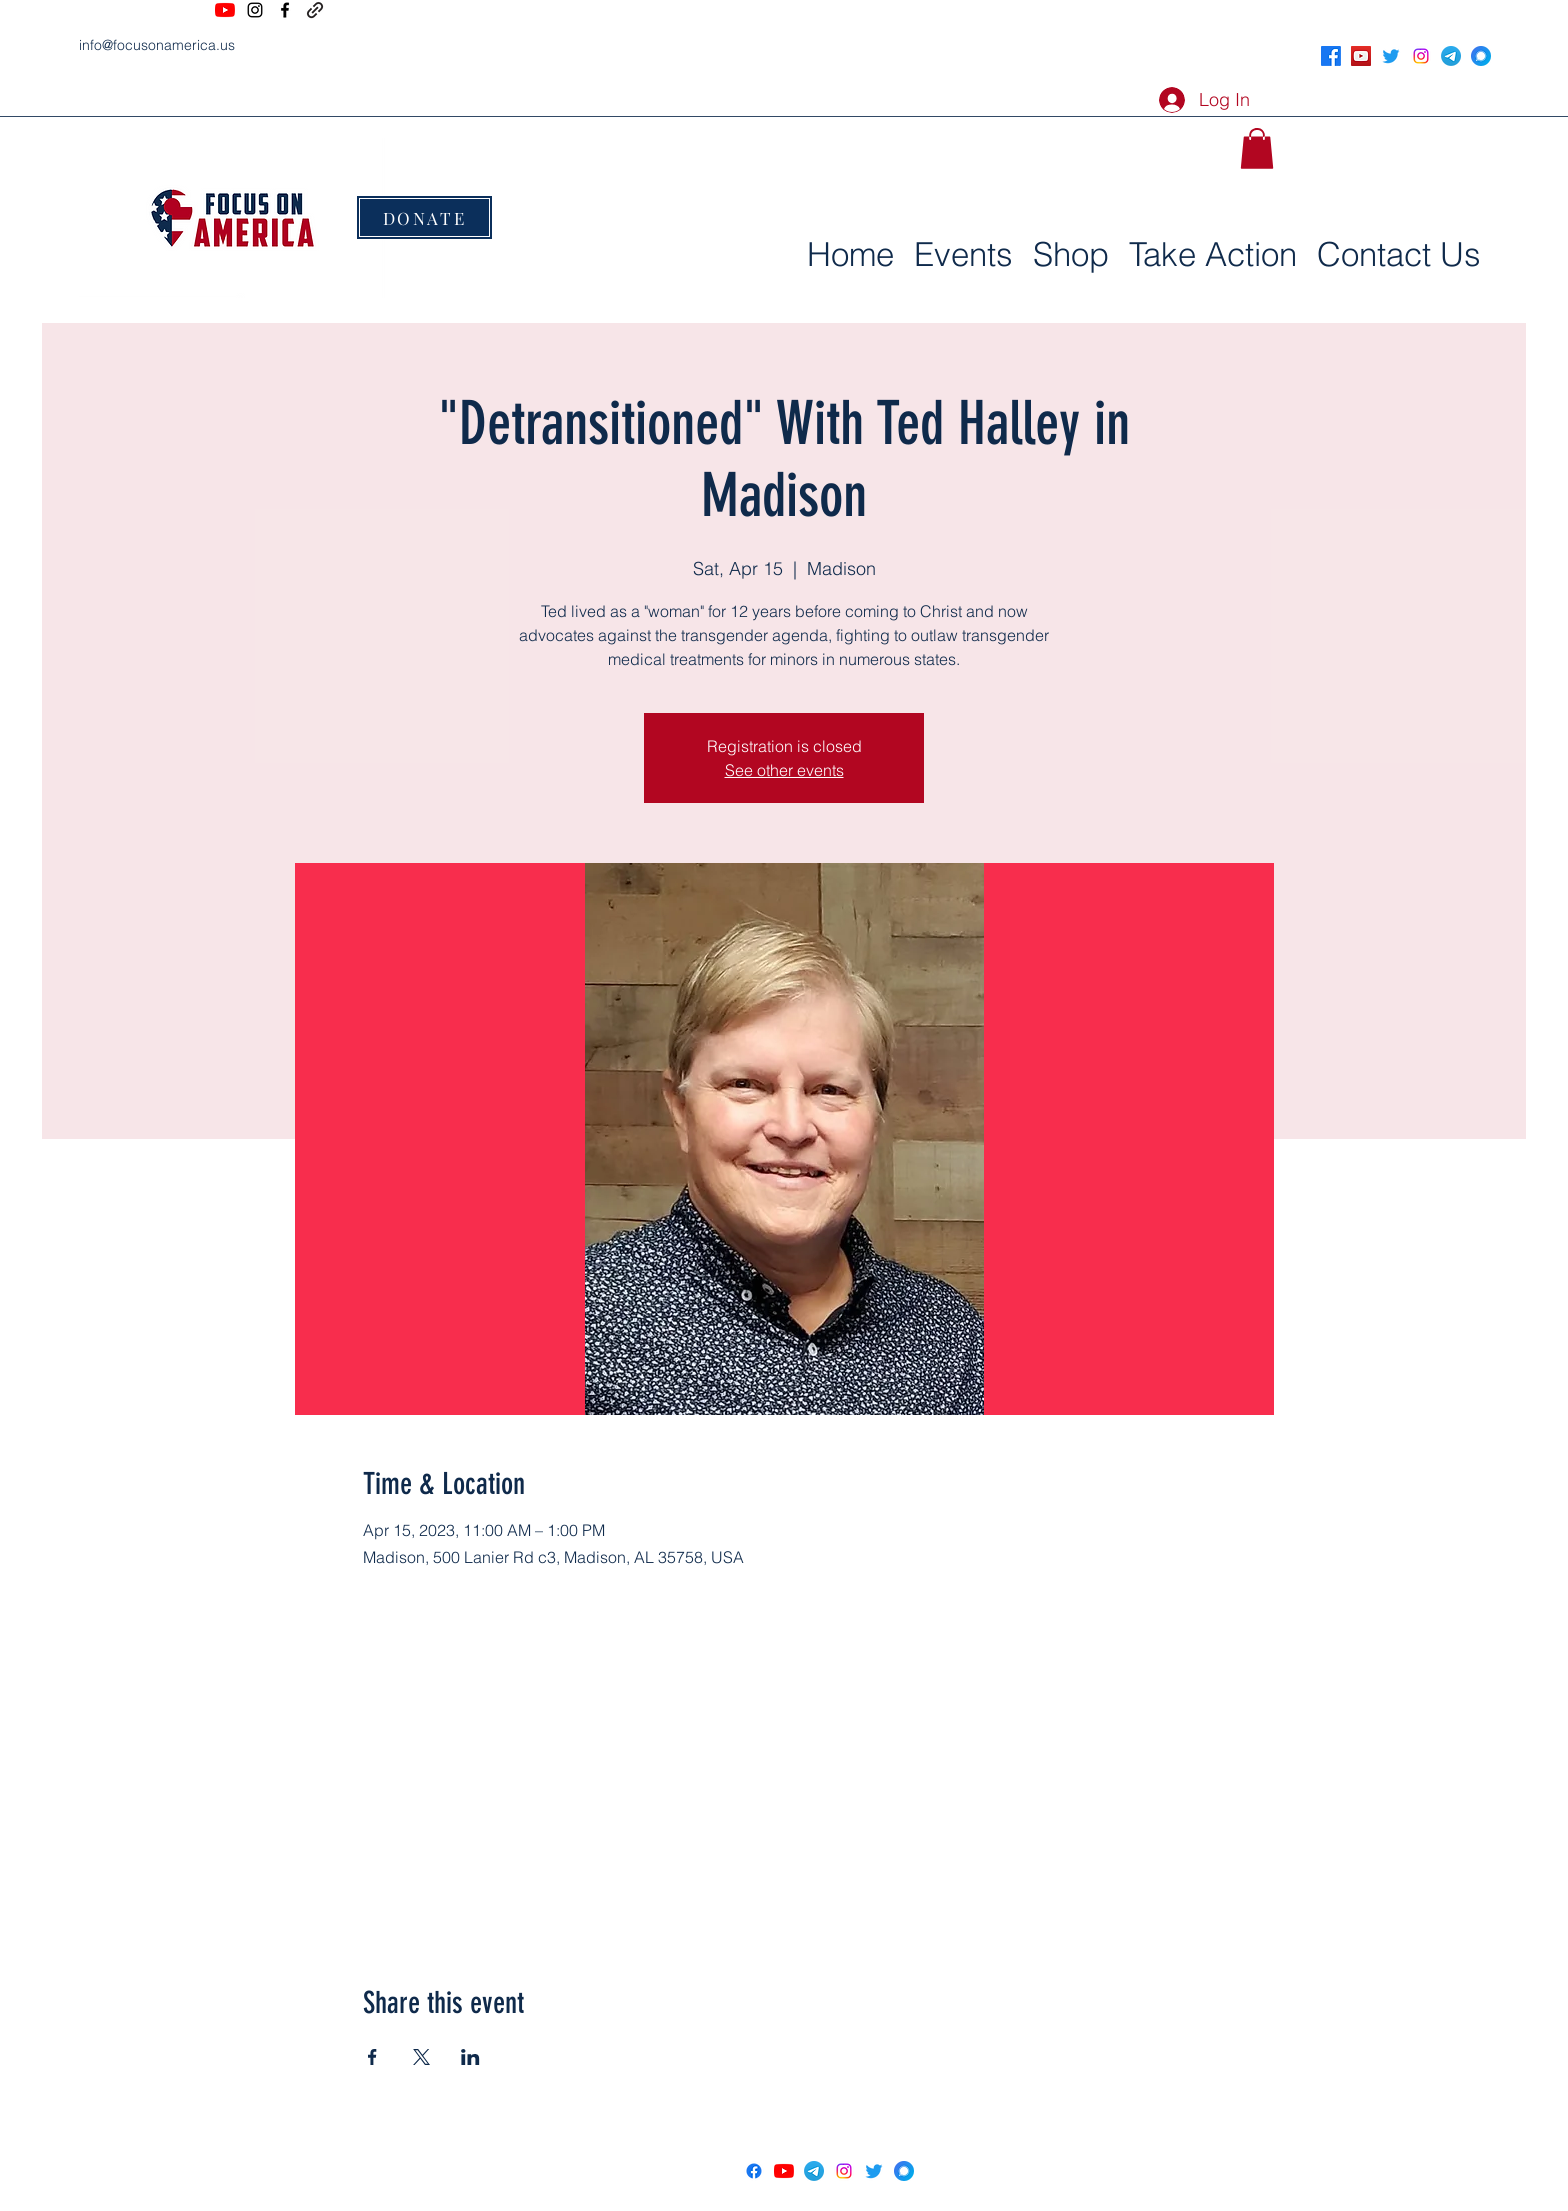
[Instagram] (255, 10)
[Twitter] (1391, 56)
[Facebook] (285, 10)
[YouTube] (225, 10)
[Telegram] (1451, 56)
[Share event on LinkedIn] (470, 2057)
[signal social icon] (1481, 56)
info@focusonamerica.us (157, 45)
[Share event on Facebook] (372, 2057)
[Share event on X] (421, 2057)
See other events (784, 770)
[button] (1257, 148)
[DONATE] (424, 217)
